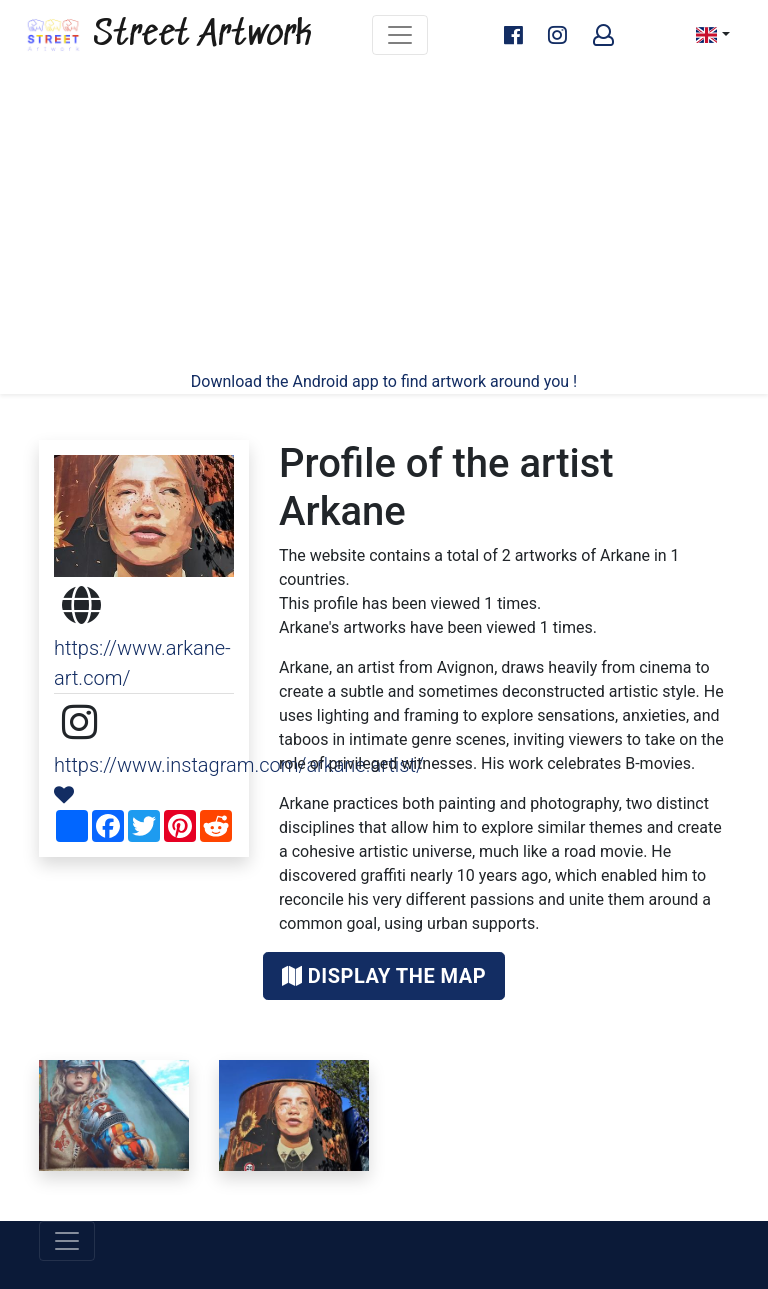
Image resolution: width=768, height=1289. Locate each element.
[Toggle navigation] (400, 35)
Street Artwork (168, 35)
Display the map (384, 976)
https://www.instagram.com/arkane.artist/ (239, 765)
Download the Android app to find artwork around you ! (384, 381)
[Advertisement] (384, 220)
